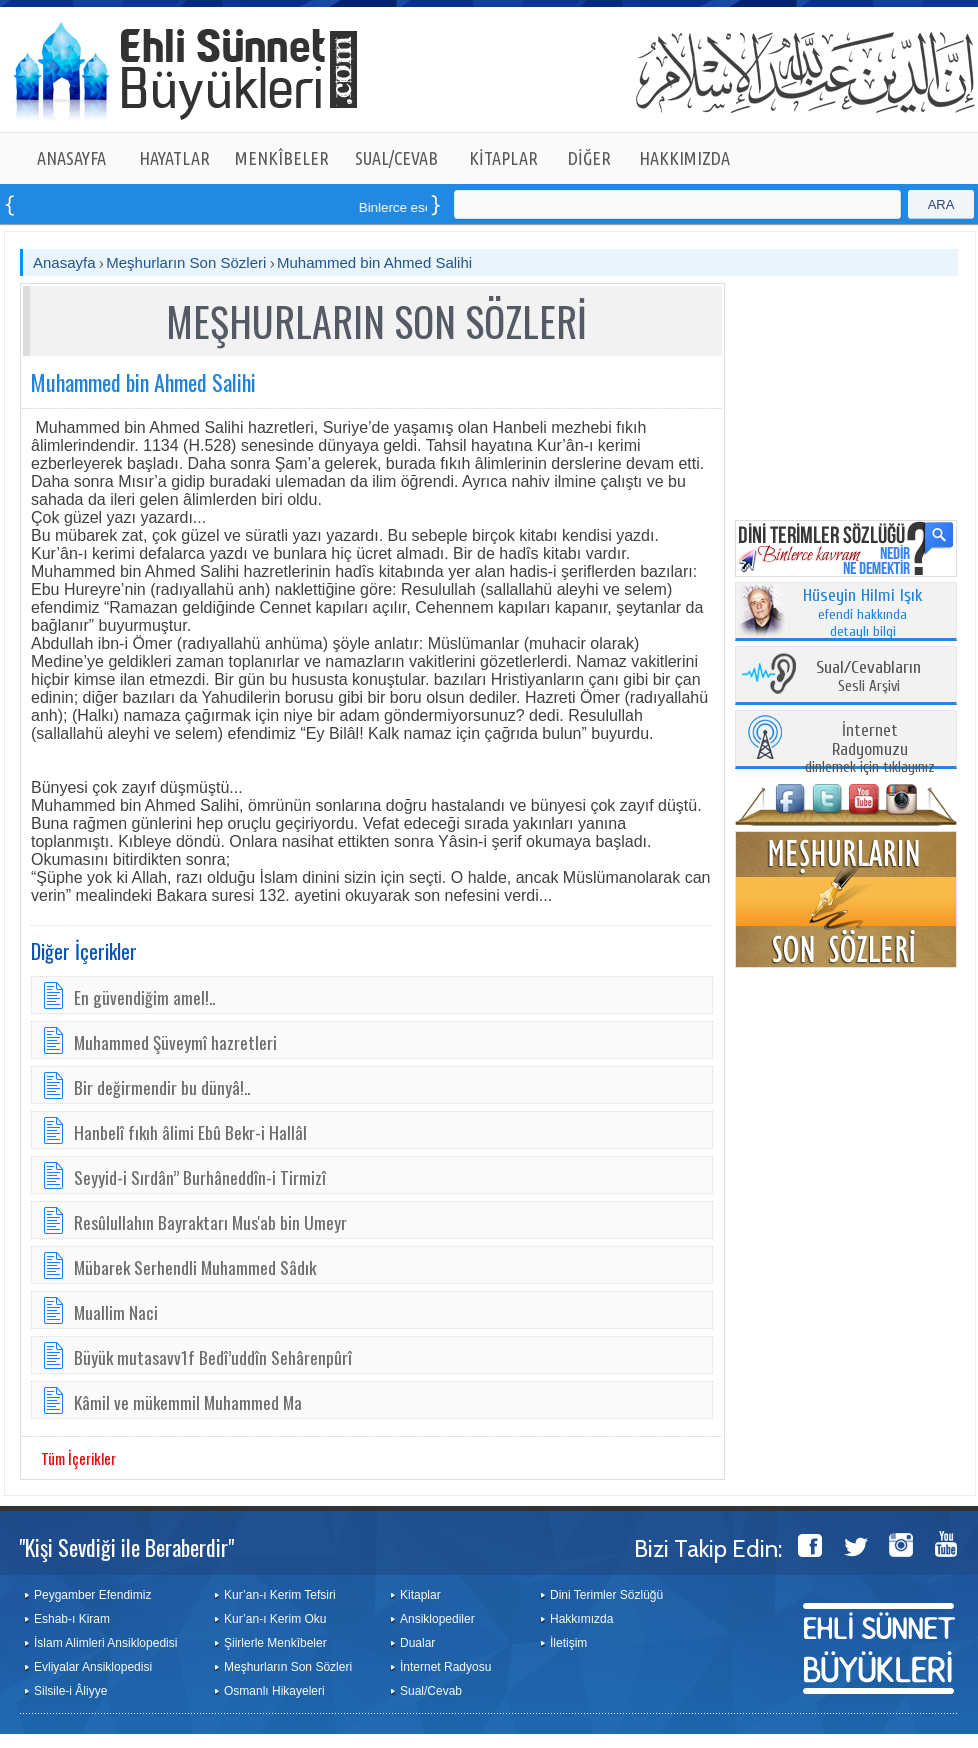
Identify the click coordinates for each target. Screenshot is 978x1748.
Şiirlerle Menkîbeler (275, 1643)
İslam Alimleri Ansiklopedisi (105, 1643)
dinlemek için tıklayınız (870, 749)
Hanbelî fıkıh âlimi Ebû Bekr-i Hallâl (190, 1132)
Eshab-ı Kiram (72, 1619)
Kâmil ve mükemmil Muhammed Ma (188, 1402)
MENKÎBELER (282, 158)
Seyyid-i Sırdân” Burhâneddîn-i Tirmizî (200, 1177)
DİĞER (589, 158)
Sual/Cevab (431, 1691)
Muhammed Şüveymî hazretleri (175, 1042)
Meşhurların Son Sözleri (186, 262)
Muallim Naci (116, 1312)
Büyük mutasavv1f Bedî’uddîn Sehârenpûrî (213, 1357)
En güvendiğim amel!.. (144, 997)
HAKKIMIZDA (684, 158)
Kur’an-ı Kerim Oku (275, 1619)
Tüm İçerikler (78, 1458)
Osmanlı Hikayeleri (274, 1691)
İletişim (568, 1643)
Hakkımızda (581, 1619)
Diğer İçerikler (84, 951)
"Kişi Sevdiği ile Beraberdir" (126, 1547)
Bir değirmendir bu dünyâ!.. (162, 1087)
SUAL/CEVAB (396, 158)
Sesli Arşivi (868, 677)
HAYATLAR (174, 158)
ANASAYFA (71, 158)
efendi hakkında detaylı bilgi (863, 614)
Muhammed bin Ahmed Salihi (374, 262)
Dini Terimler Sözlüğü (606, 1595)
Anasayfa (64, 262)
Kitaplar (420, 1595)
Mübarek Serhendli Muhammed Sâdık (195, 1267)
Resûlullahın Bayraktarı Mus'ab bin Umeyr (210, 1222)
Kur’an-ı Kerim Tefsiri (280, 1595)
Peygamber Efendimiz (92, 1595)
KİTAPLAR (503, 158)
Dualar (417, 1643)
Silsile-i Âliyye (70, 1691)
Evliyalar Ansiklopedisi (93, 1667)
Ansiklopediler (437, 1619)
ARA (941, 204)
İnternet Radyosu (445, 1667)
